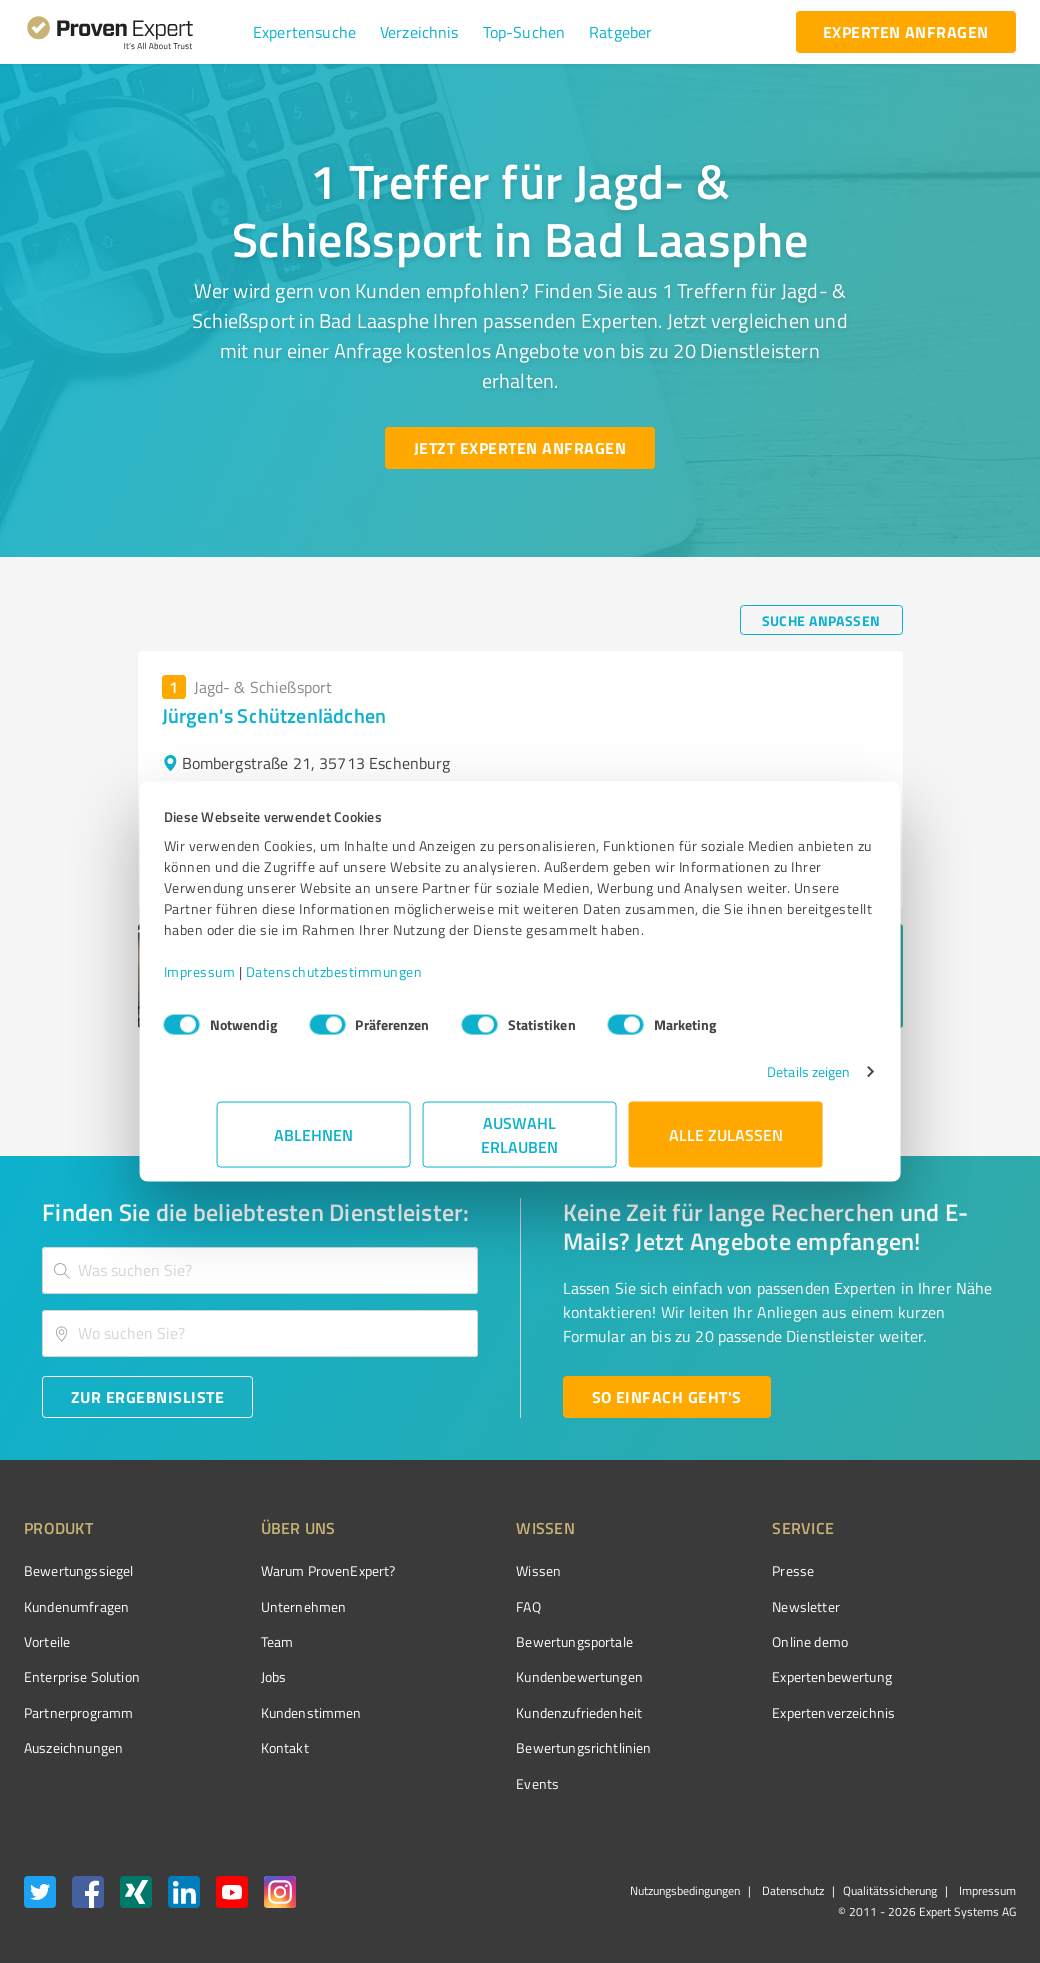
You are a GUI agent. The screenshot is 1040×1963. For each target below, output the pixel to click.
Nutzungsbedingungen (685, 1890)
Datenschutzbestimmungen (387, 981)
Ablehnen (314, 1144)
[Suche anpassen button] (821, 620)
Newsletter (694, 1606)
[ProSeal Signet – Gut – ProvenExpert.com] (941, 1608)
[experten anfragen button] (906, 32)
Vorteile (47, 1641)
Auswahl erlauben (520, 1144)
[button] (304, 32)
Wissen (463, 1570)
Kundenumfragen (76, 1606)
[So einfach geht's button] (667, 1397)
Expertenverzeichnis (721, 1712)
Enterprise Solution (82, 1676)
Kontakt (247, 1747)
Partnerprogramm (78, 1712)
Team (239, 1641)
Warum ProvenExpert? (290, 1570)
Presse (681, 1570)
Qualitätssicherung (890, 1890)
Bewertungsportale (499, 1641)
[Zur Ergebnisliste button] (147, 1397)
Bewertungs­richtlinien (508, 1747)
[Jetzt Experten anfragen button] (520, 448)
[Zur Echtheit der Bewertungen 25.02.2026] (941, 1748)
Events (462, 1783)
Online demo (698, 1641)
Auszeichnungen (73, 1747)
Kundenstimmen (273, 1712)
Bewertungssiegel (78, 1570)
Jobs (236, 1676)
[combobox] (260, 1270)
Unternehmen (266, 1606)
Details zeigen (755, 1081)
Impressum (253, 981)
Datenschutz (791, 1890)
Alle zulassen (726, 1144)
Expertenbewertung (720, 1676)
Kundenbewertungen (504, 1676)
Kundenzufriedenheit (504, 1712)
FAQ (453, 1606)
